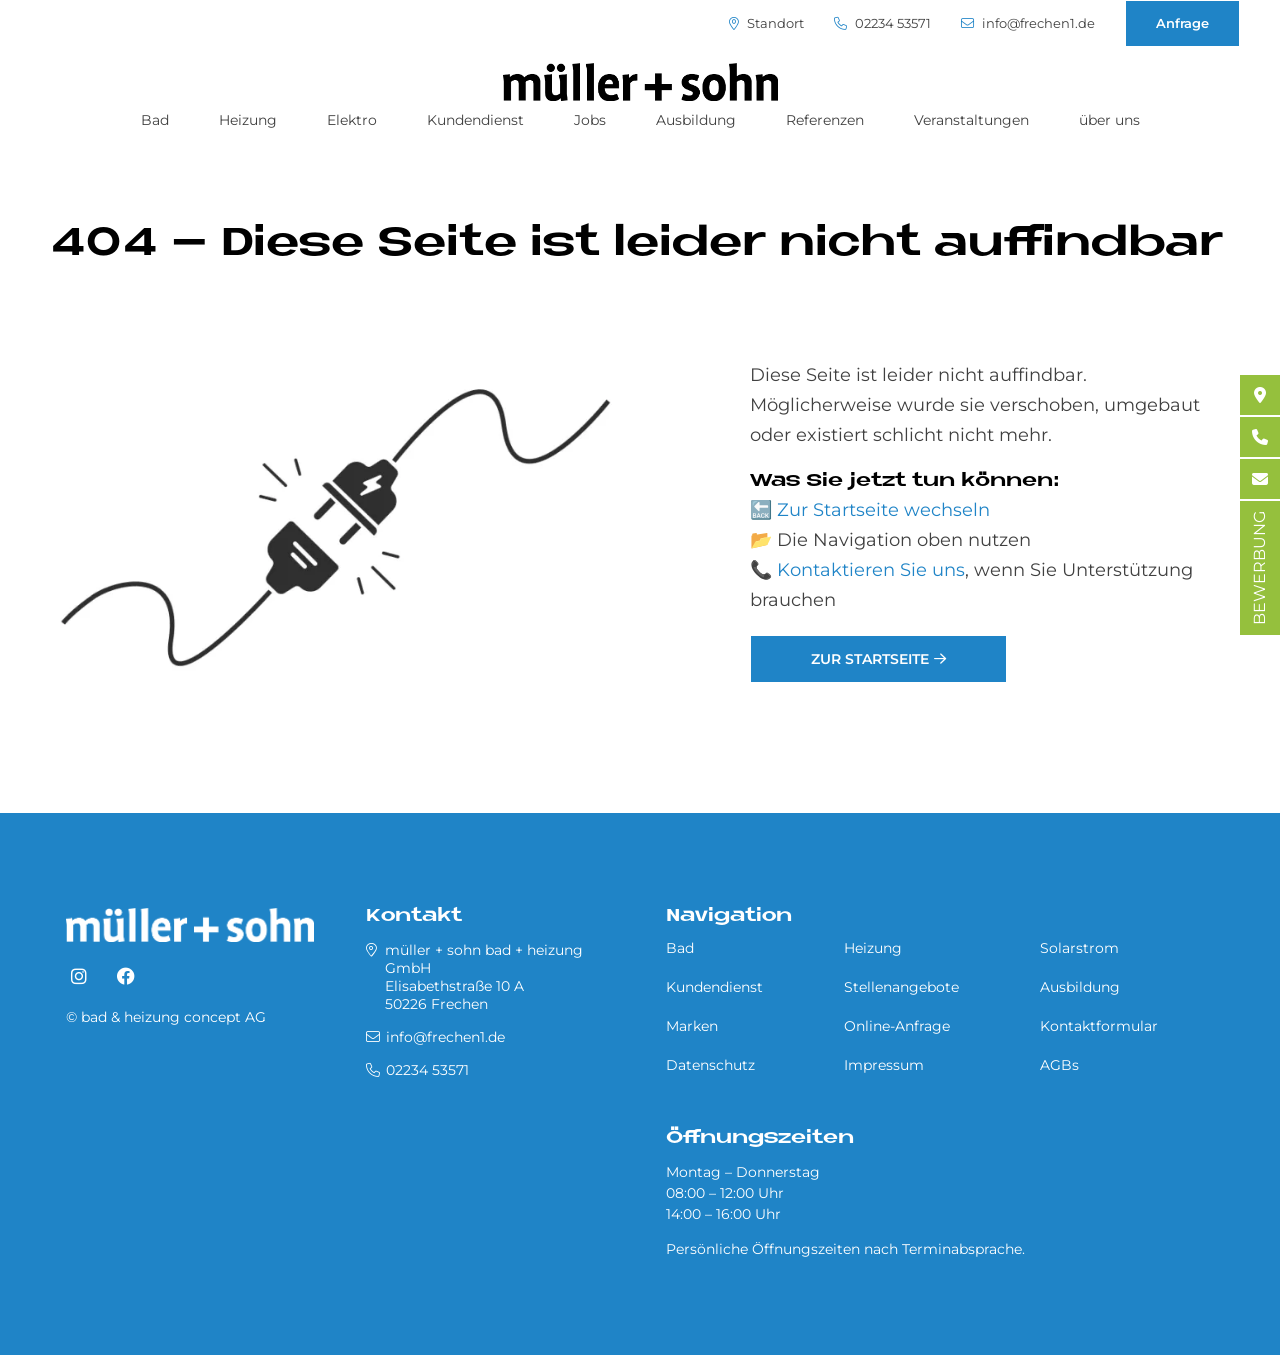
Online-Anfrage (897, 1026)
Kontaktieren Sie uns (871, 570)
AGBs (1059, 1065)
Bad (155, 120)
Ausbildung (696, 120)
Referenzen (825, 120)
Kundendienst (475, 120)
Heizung (248, 120)
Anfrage (1182, 23)
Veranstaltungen (971, 120)
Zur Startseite (870, 659)
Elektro (352, 120)
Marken (692, 1026)
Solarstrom (1079, 948)
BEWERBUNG (1259, 568)
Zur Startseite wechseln (883, 510)
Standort (766, 23)
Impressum (884, 1065)
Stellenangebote (901, 987)
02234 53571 (882, 23)
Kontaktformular (1099, 1026)
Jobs (590, 120)
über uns (1109, 120)
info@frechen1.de (1028, 23)
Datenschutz (710, 1065)
